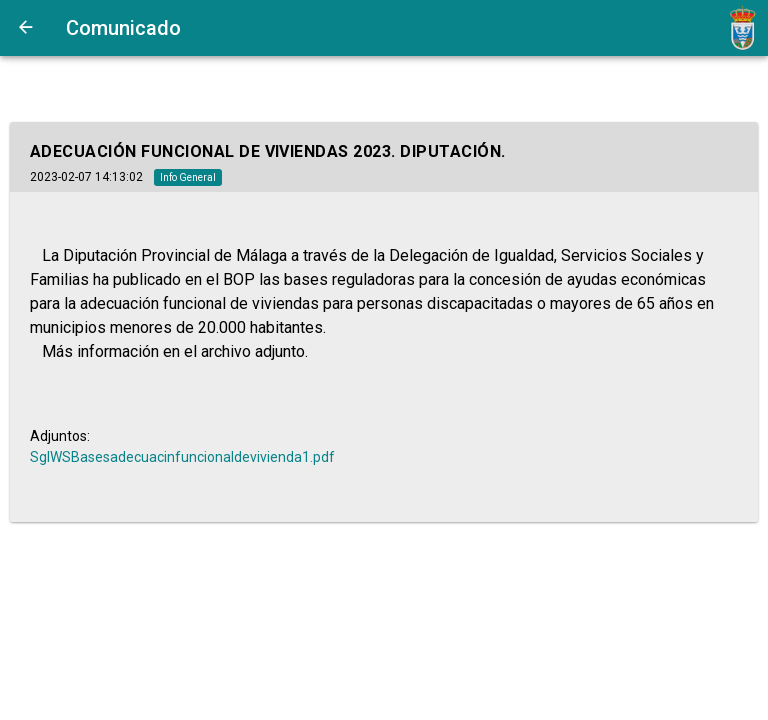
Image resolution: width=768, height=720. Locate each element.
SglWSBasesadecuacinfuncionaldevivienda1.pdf (182, 457)
